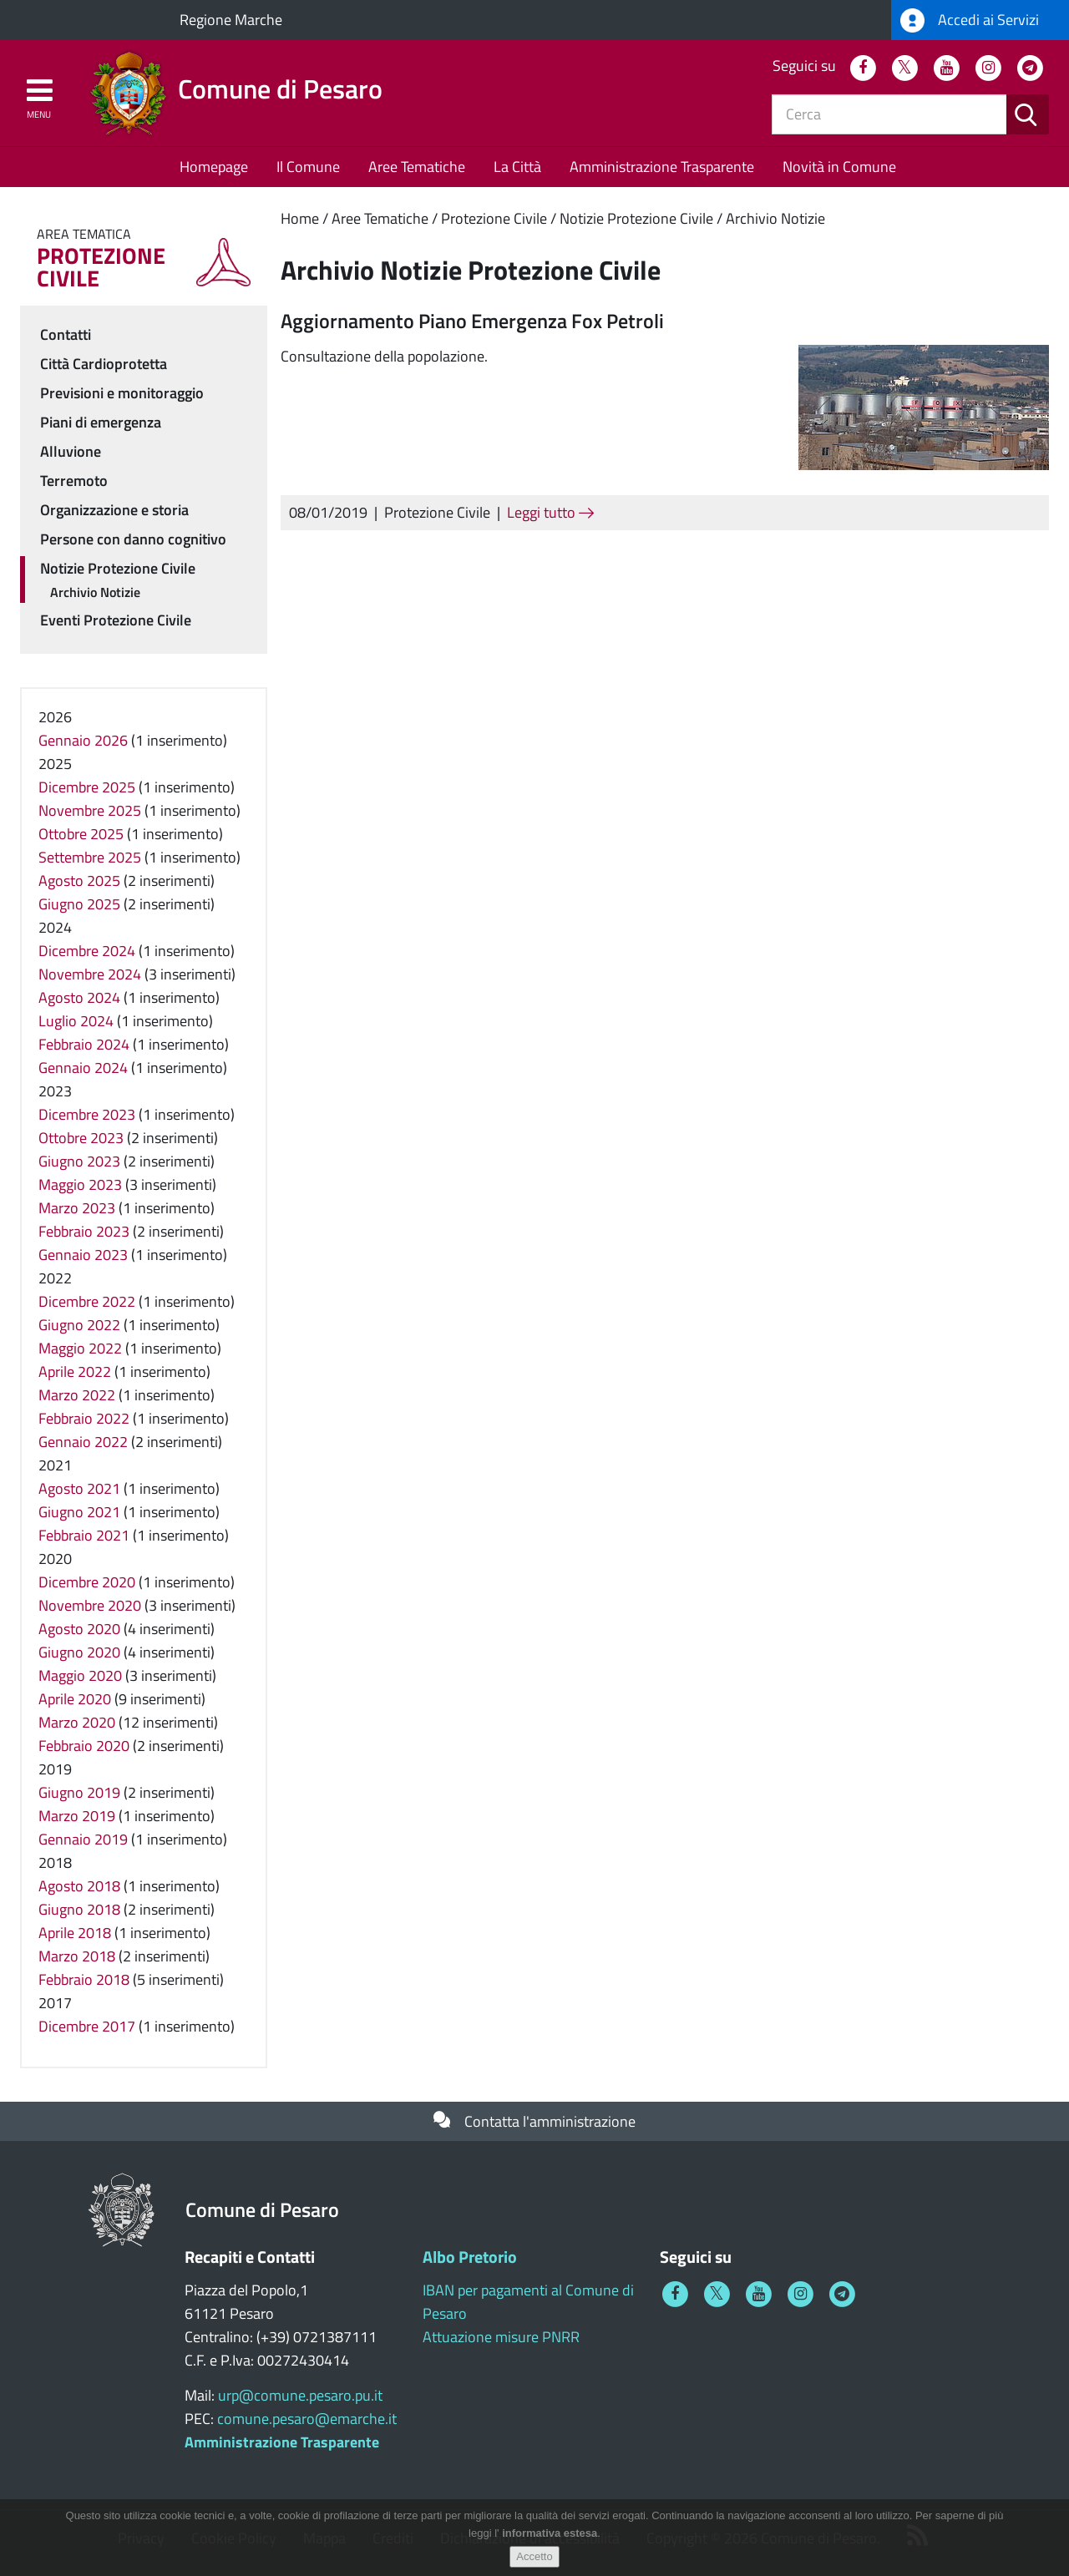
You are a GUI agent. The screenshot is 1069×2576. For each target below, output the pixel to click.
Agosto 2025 (79, 880)
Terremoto (74, 480)
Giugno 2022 (79, 1324)
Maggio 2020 (80, 1675)
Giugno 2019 (79, 1792)
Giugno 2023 (79, 1161)
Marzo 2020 (76, 1722)
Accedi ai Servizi (969, 20)
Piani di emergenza (100, 422)
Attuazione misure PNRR (501, 2336)
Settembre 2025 (89, 857)
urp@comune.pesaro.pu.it (300, 2395)
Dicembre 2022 (86, 1301)
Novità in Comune (839, 166)
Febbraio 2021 (83, 1535)
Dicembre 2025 (86, 787)
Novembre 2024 (89, 974)
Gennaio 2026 (83, 740)
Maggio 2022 (80, 1348)
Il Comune (308, 166)
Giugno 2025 (79, 904)
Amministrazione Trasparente (662, 166)
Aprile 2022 (74, 1371)
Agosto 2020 (79, 1628)
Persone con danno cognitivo (133, 539)
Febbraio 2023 (83, 1231)
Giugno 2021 (79, 1512)
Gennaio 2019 (83, 1839)
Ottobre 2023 (81, 1137)
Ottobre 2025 (81, 833)
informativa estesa (549, 2540)
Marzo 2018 (76, 1956)
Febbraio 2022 (83, 1418)
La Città (517, 166)
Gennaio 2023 (83, 1254)
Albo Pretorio (470, 2257)
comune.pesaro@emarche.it (307, 2418)
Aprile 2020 (74, 1699)
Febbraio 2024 (83, 1044)
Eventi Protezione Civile (115, 620)
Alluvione (70, 451)
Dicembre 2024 (86, 950)
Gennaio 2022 (83, 1441)
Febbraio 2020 (83, 1745)
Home (300, 218)
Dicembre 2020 (86, 1582)
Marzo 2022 (76, 1395)
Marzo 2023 (76, 1208)
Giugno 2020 (79, 1652)
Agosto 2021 (79, 1488)
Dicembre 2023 (86, 1114)
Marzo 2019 (76, 1815)
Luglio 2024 (76, 1021)
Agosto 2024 (79, 997)
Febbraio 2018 (83, 1979)
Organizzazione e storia (114, 509)
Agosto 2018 (79, 1886)
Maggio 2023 (80, 1184)
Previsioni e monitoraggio (122, 393)
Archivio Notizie (775, 218)
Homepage (214, 166)
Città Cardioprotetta (103, 363)
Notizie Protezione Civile (636, 218)
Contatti (65, 334)
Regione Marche (231, 19)
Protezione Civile (494, 218)
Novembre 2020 (89, 1605)
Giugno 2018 (79, 1909)
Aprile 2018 (74, 1932)
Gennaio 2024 (83, 1067)
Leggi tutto (550, 512)
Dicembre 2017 (86, 2026)
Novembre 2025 (89, 810)
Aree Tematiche (416, 166)
